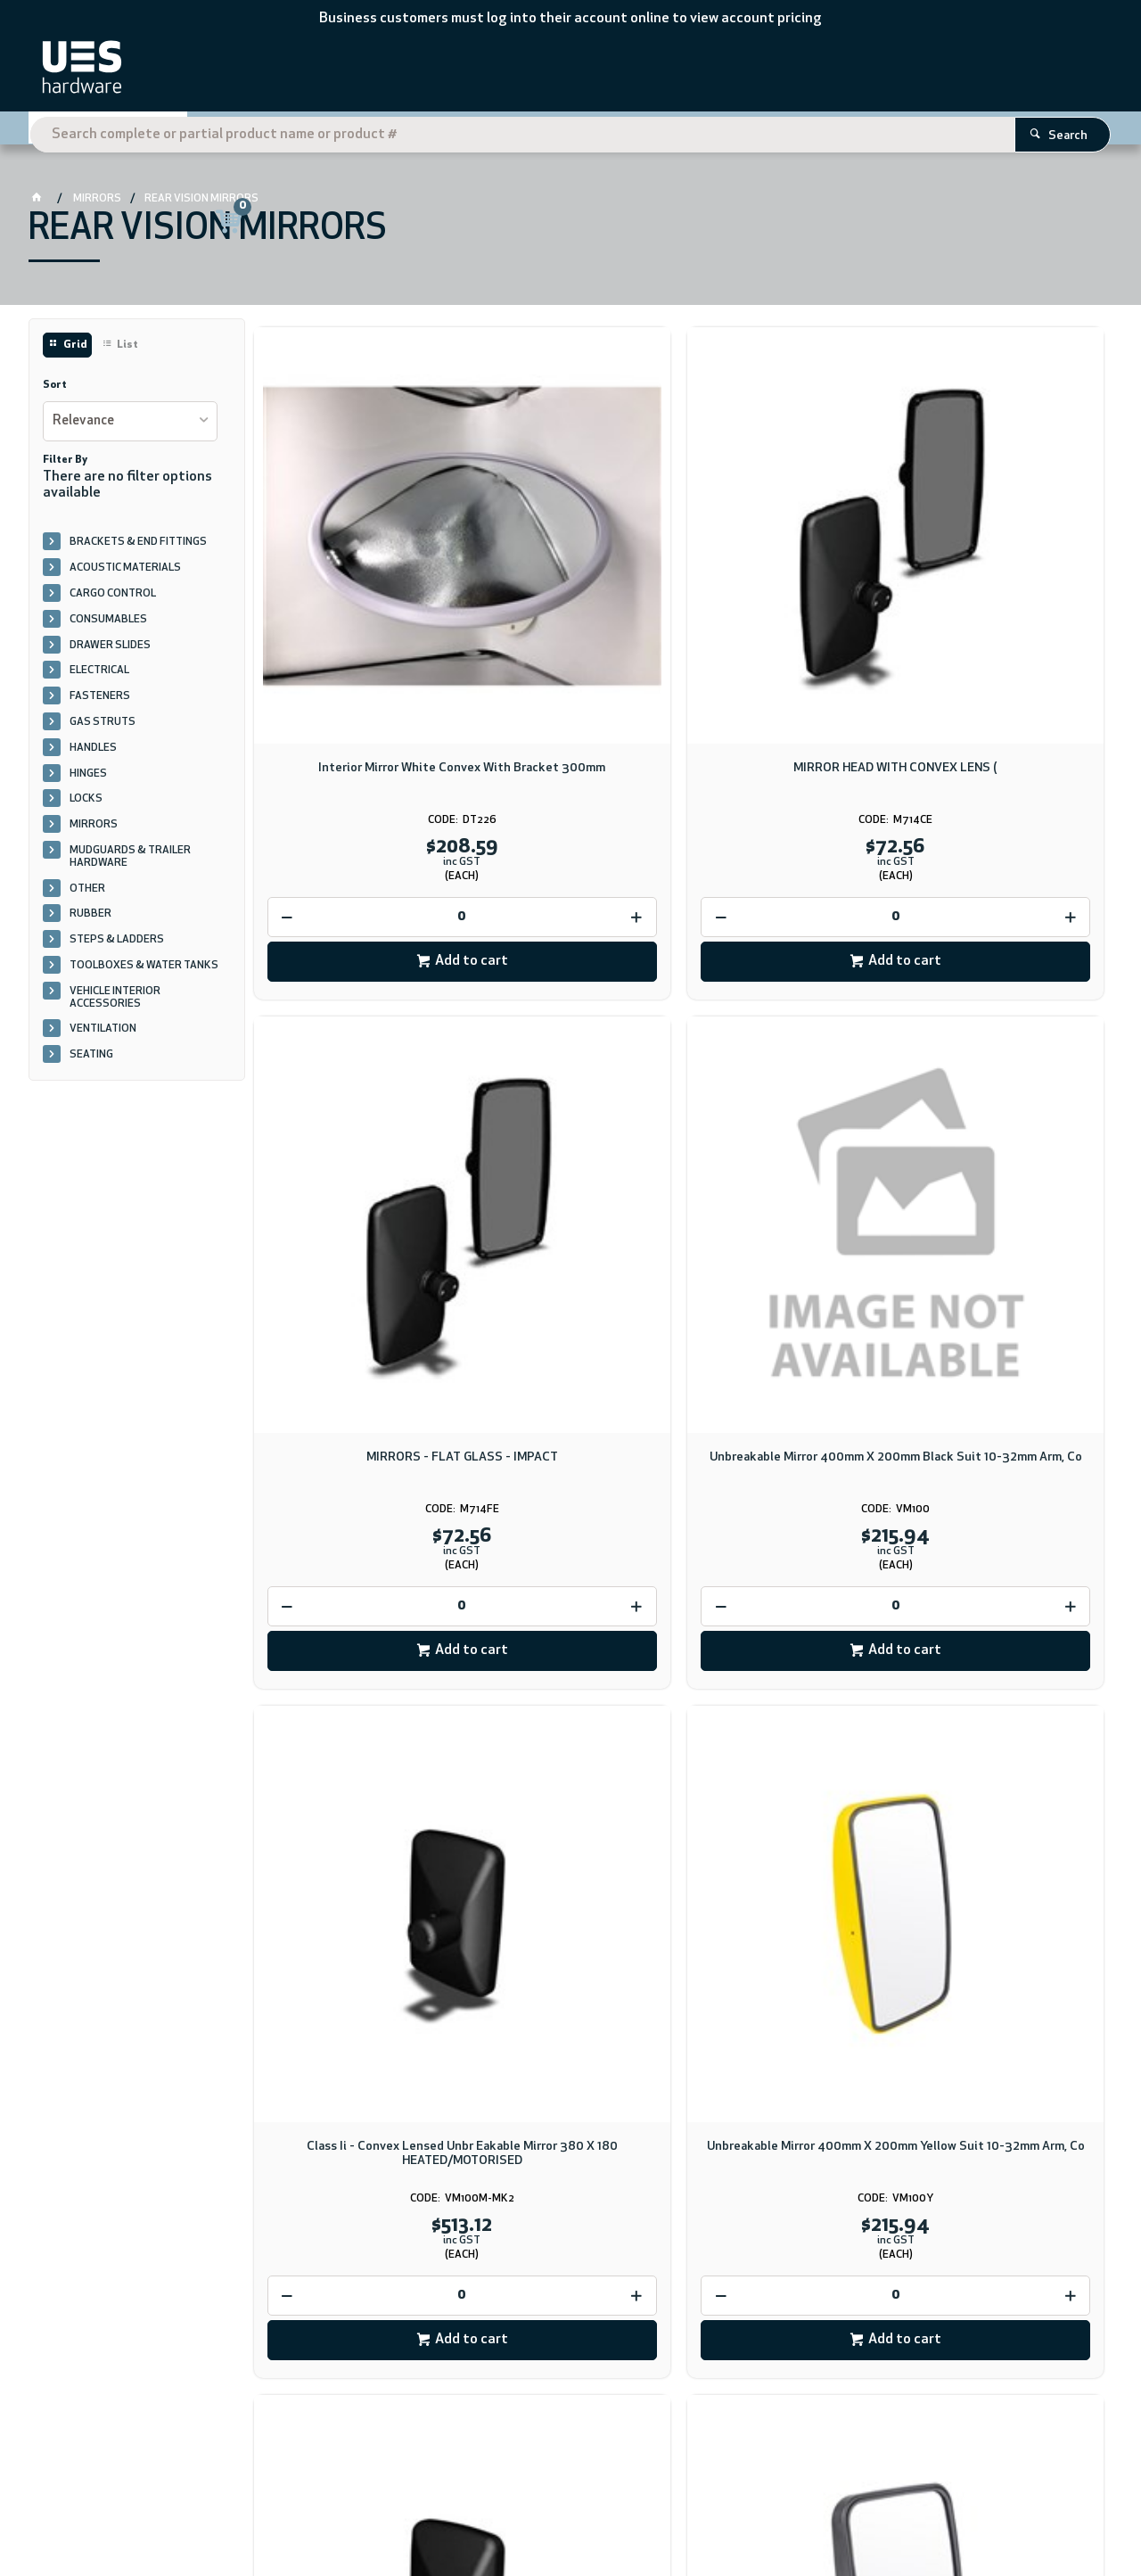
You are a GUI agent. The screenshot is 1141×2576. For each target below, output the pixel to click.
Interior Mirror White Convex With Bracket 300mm (354, 580)
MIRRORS (94, 832)
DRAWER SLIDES (110, 651)
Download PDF (675, 2110)
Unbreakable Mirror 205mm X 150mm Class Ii (353, 1571)
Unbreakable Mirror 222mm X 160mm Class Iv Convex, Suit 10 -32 (570, 1579)
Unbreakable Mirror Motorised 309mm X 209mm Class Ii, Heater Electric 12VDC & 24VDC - (787, 1090)
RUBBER (90, 921)
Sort (55, 392)
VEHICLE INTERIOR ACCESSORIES (115, 1004)
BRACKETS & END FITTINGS (138, 549)
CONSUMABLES (108, 626)
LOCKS (86, 806)
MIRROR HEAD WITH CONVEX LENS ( (570, 580)
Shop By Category (122, 129)
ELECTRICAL (99, 677)
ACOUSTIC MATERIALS (125, 575)
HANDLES (93, 754)
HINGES (88, 780)
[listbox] (130, 427)
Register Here (978, 130)
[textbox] (545, 71)
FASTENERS (100, 703)
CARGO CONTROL (113, 601)
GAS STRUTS (102, 729)
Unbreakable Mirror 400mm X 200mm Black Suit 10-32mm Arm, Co (1004, 587)
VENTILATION (103, 1036)
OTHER (87, 895)
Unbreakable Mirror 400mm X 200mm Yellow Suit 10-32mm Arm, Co (570, 1083)
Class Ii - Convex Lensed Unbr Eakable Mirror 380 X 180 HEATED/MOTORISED (353, 1083)
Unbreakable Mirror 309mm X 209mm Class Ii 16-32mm (1004, 1076)
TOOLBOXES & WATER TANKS (144, 972)
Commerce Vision (266, 2511)
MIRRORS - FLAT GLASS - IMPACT (787, 580)
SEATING (91, 1062)
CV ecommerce (176, 2511)
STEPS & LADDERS (117, 947)
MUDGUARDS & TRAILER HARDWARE (130, 864)
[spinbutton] (353, 721)
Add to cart (362, 766)
